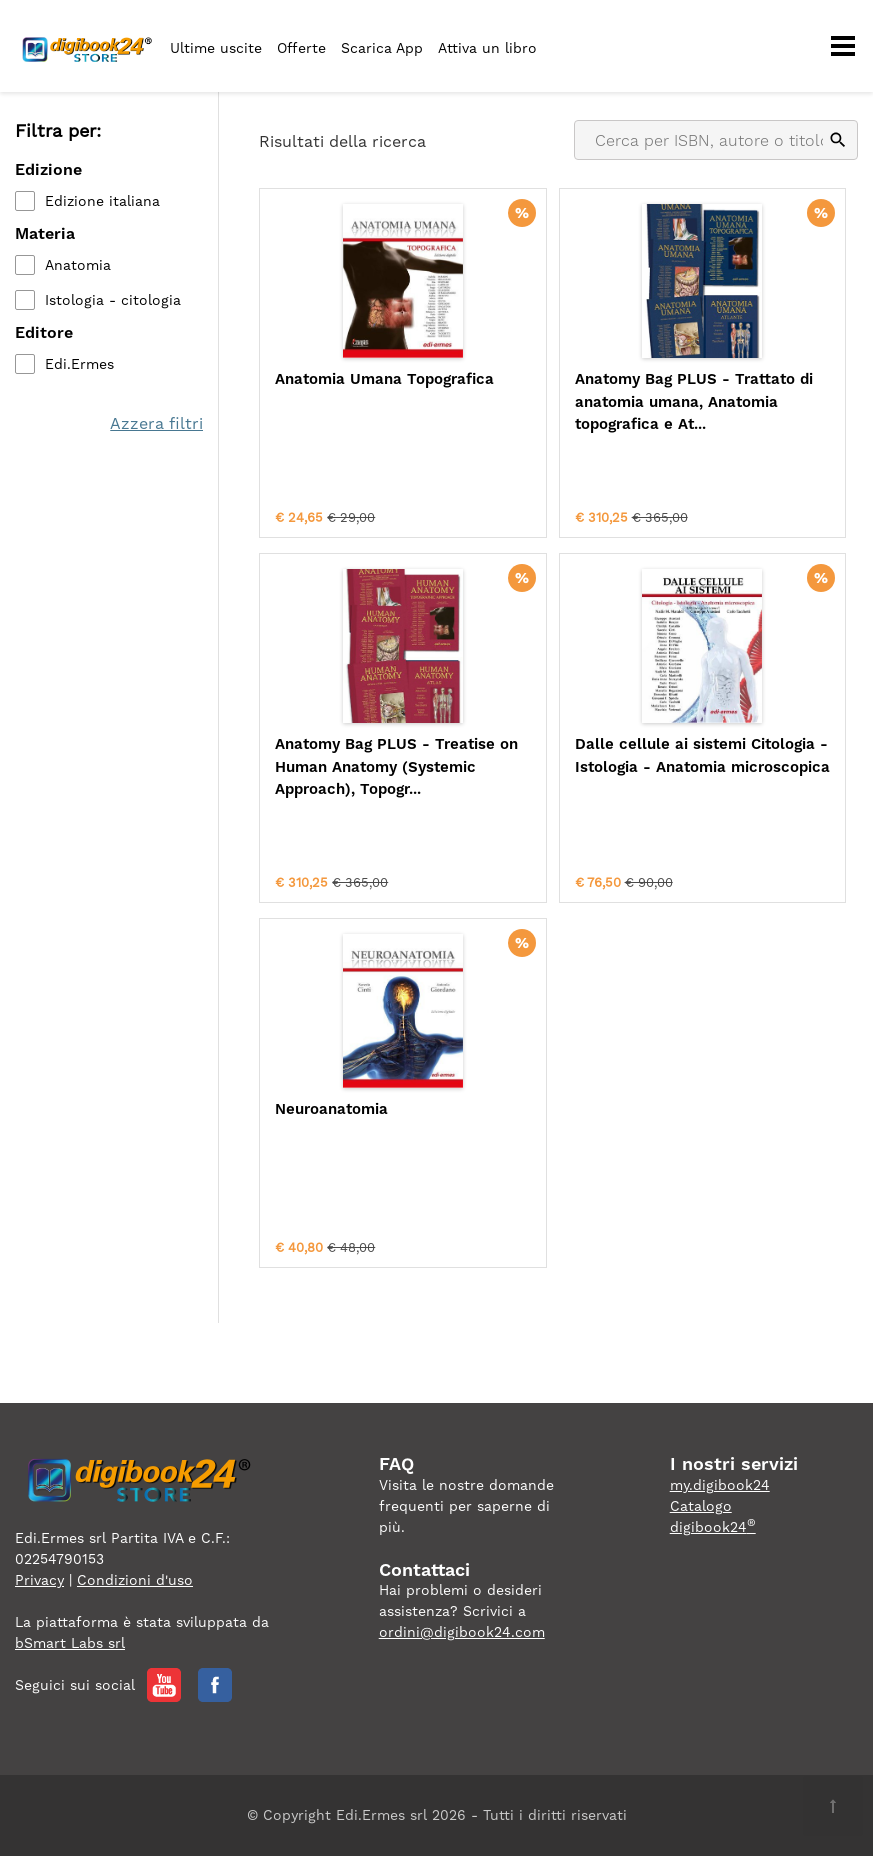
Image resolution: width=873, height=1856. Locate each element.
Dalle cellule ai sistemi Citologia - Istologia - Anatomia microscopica (702, 755)
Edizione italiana (102, 201)
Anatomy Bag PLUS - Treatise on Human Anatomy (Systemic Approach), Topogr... (396, 766)
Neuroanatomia (331, 1109)
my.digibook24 (720, 1485)
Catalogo (701, 1506)
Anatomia (78, 265)
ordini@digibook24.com (462, 1632)
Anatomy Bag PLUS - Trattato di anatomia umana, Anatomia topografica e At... (694, 401)
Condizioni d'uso (135, 1580)
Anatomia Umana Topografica (384, 379)
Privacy (39, 1580)
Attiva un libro (487, 48)
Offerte (301, 48)
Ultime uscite (216, 48)
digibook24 (713, 1527)
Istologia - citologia (113, 300)
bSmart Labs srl (70, 1643)
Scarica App (382, 48)
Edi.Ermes (79, 364)
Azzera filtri (156, 423)
